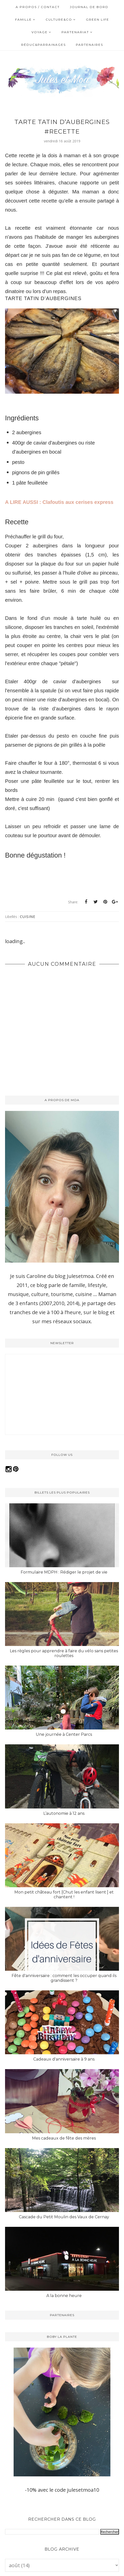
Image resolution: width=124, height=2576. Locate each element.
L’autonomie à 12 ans (63, 1813)
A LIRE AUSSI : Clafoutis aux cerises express (59, 502)
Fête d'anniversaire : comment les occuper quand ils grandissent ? (64, 1978)
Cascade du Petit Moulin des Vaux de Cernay (64, 2217)
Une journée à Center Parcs (64, 1734)
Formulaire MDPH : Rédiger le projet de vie (64, 1572)
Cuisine (27, 916)
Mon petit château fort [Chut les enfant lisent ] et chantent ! (64, 1894)
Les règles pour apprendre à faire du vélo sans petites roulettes (64, 1653)
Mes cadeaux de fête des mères (64, 2138)
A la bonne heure (64, 2295)
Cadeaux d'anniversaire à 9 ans (64, 2059)
